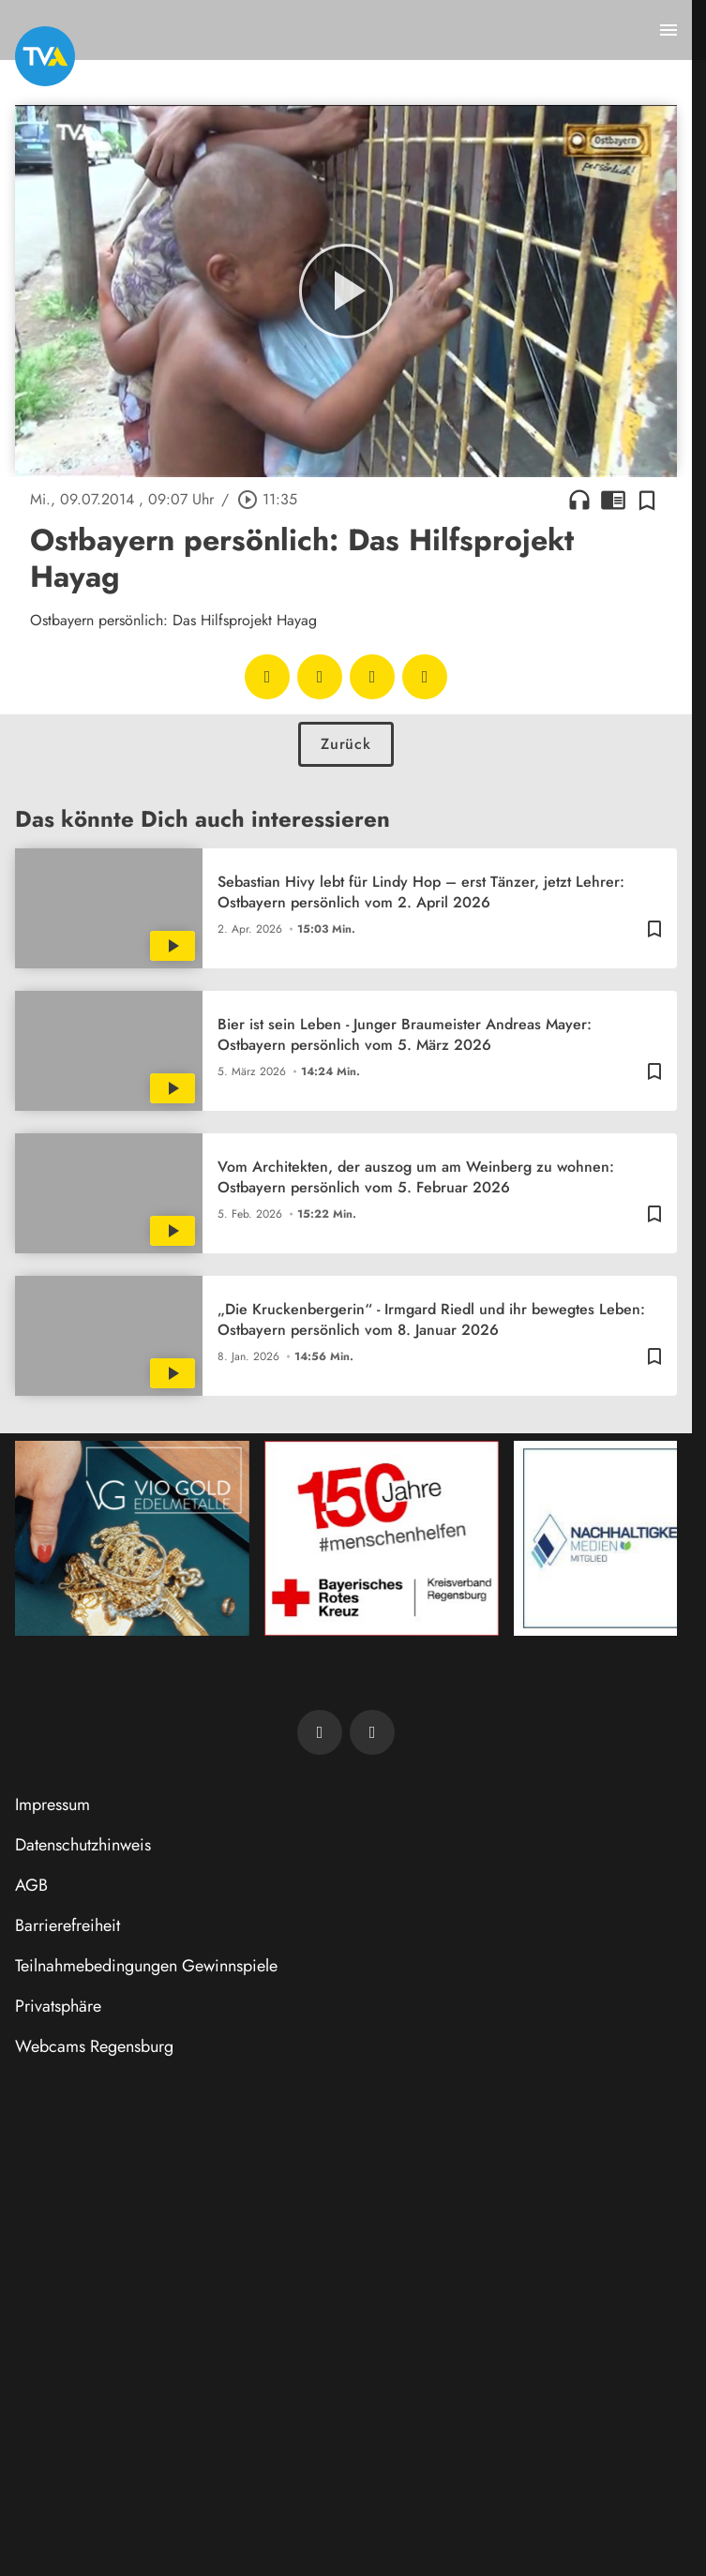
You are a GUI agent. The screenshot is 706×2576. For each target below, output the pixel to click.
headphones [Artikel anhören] (579, 500)
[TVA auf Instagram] (372, 1732)
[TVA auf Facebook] (319, 1732)
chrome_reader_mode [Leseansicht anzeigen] (613, 500)
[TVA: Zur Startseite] (45, 56)
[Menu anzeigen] (668, 29)
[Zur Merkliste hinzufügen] (647, 500)
